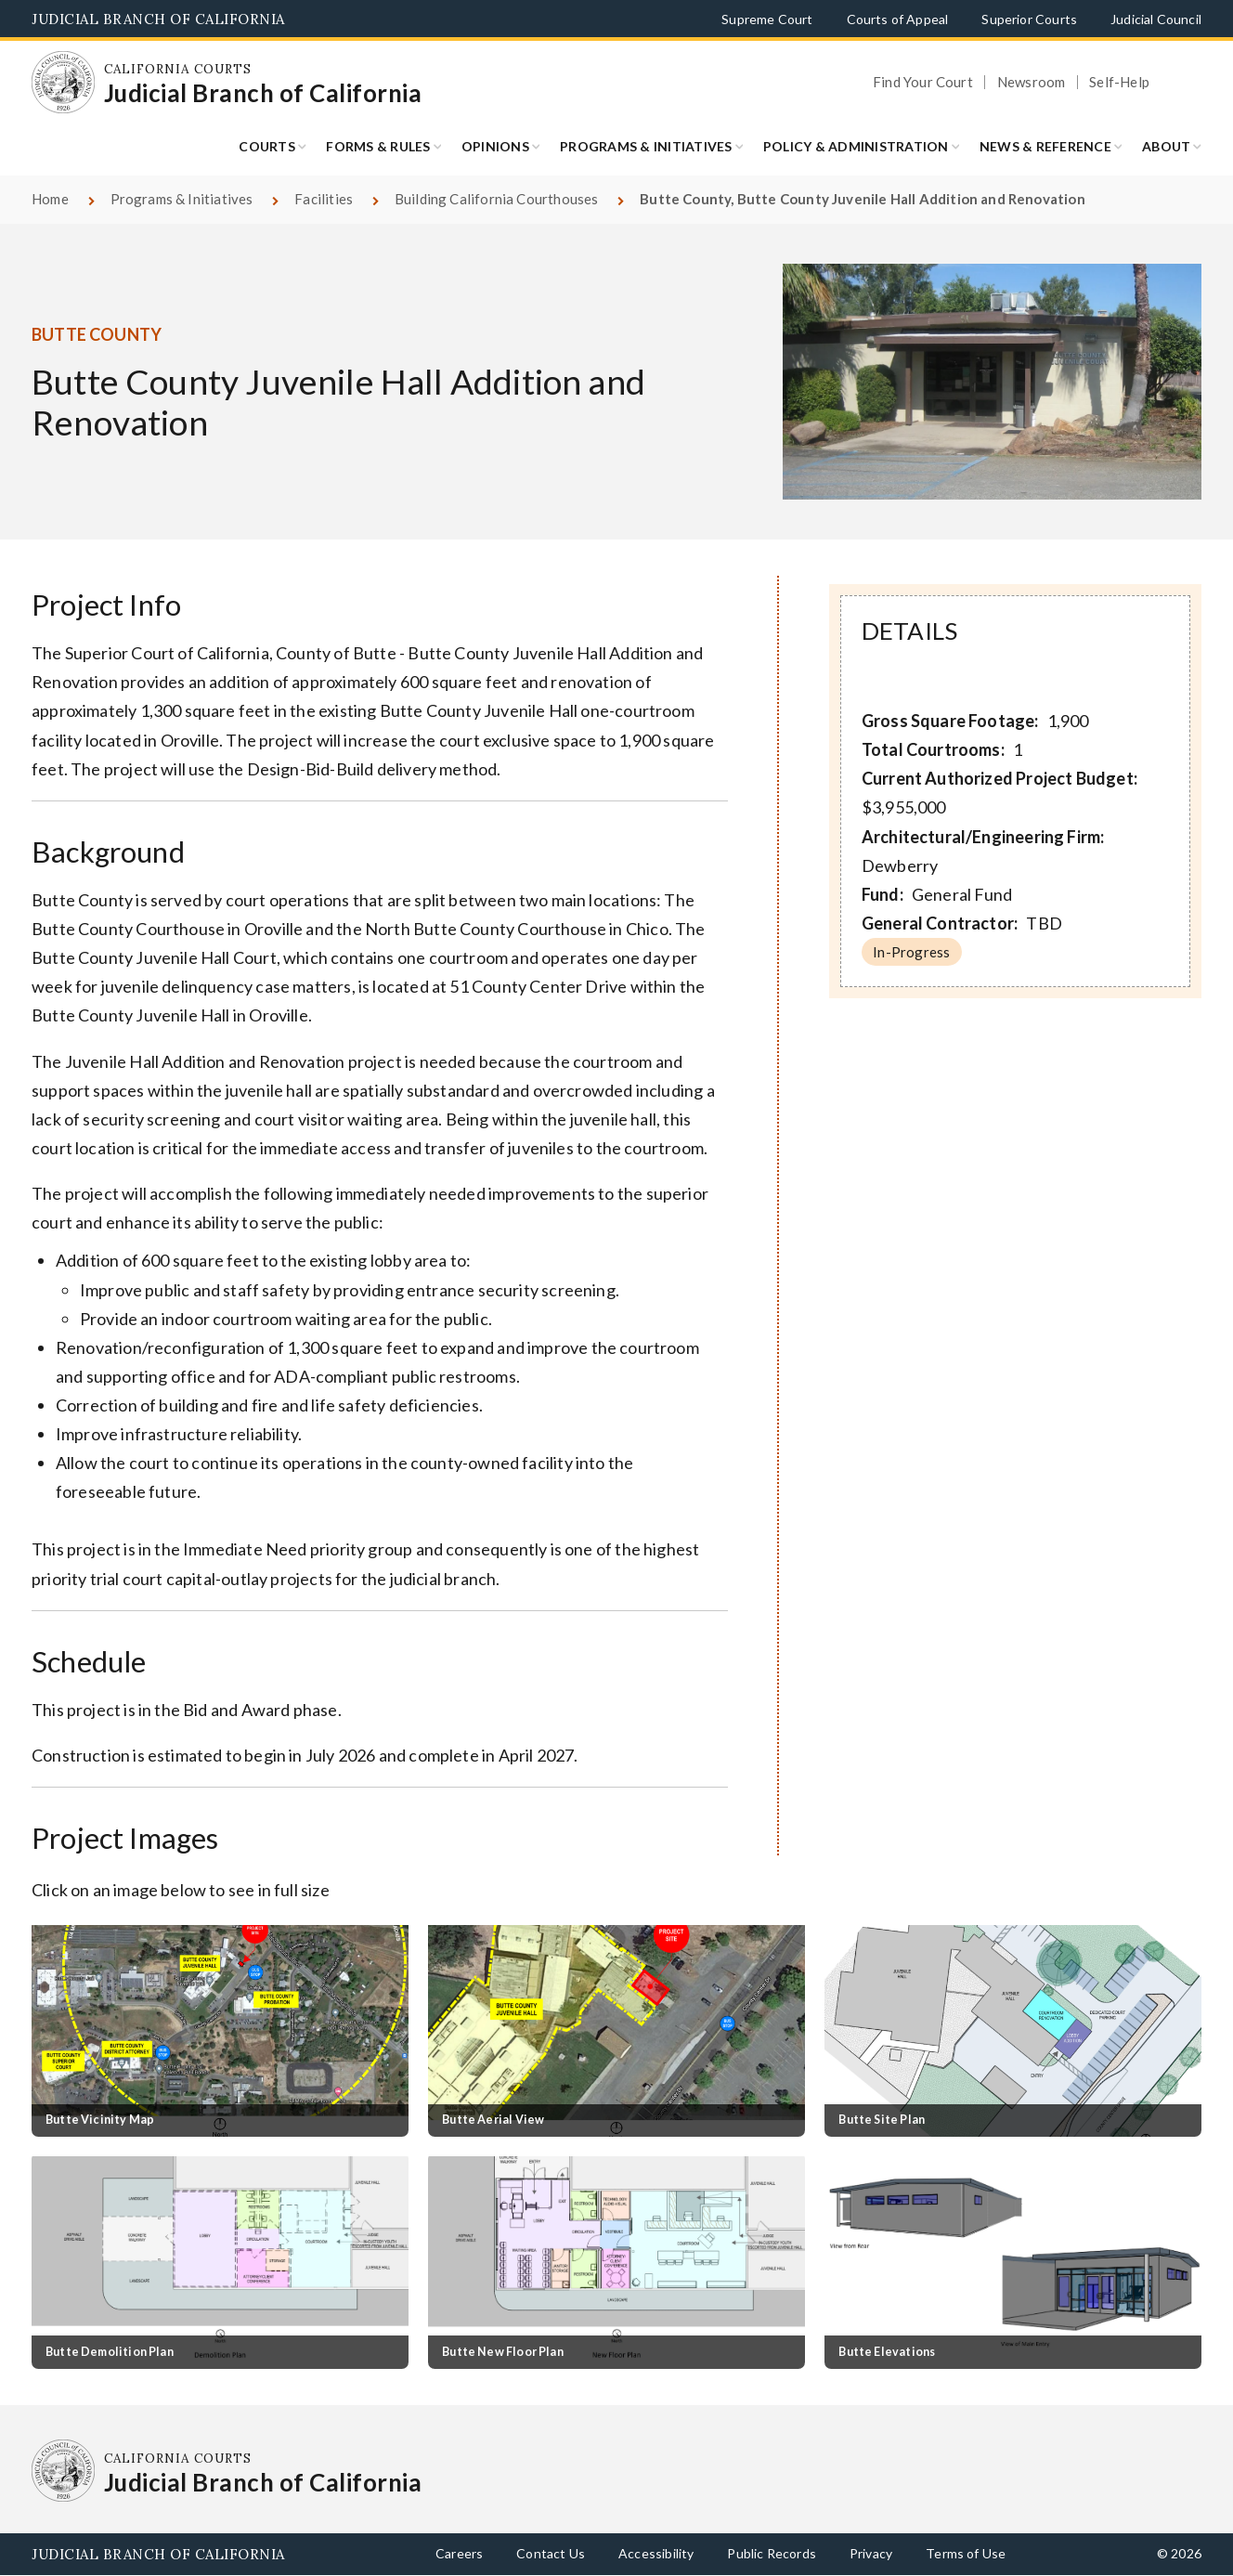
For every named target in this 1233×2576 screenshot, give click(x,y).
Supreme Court (766, 19)
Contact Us (550, 2553)
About (1166, 146)
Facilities (323, 198)
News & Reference (1045, 146)
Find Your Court (923, 82)
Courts (267, 146)
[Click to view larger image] (220, 2030)
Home (50, 198)
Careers (459, 2553)
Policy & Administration (856, 146)
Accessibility (656, 2553)
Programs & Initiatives (646, 146)
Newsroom (1031, 82)
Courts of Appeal (898, 19)
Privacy (871, 2553)
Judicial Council (1155, 19)
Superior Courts (1029, 19)
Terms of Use (966, 2553)
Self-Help (1119, 82)
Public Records (771, 2553)
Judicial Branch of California (158, 19)
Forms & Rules (378, 146)
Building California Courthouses (497, 198)
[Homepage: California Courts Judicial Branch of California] (63, 82)
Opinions (495, 146)
